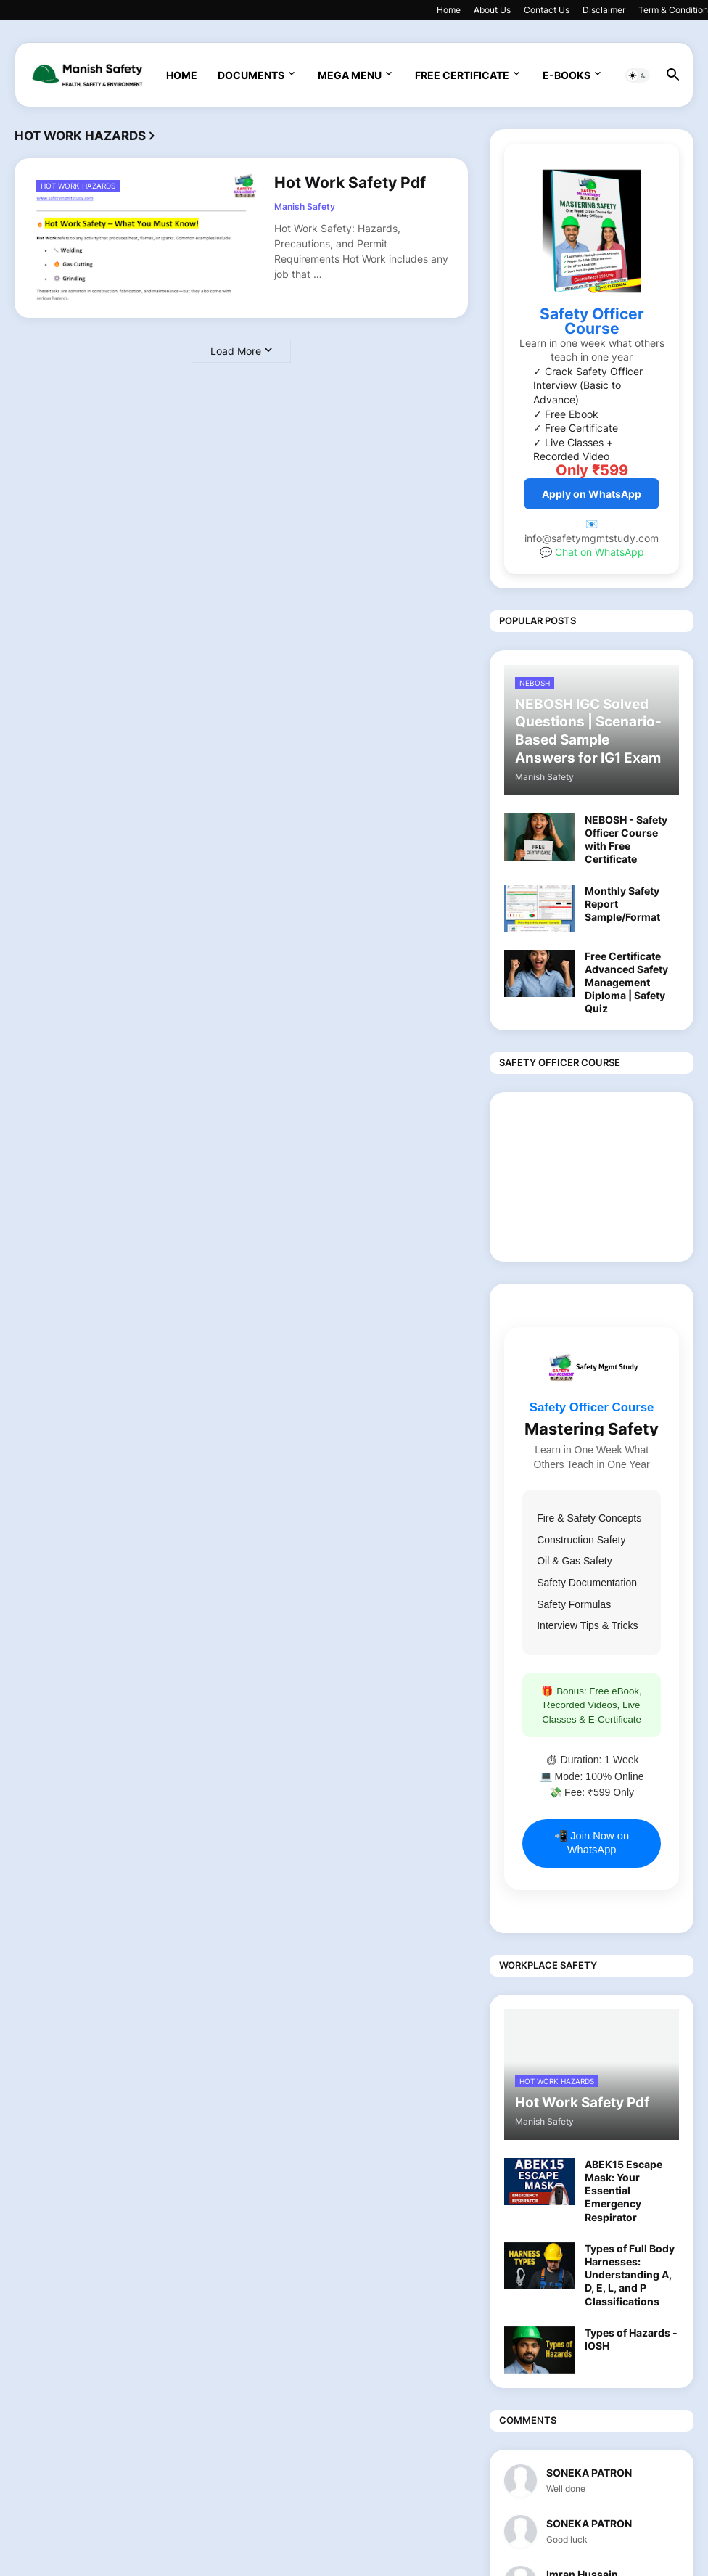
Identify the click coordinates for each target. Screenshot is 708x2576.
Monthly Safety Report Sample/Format (622, 904)
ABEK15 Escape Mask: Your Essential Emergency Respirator (623, 2190)
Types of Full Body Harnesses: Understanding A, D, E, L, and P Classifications (630, 2275)
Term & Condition (673, 9)
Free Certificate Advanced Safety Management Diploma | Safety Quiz (626, 982)
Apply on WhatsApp (591, 494)
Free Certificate (462, 75)
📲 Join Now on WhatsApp (591, 1843)
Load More (235, 351)
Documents (251, 75)
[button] (637, 75)
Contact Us (546, 9)
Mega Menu (350, 75)
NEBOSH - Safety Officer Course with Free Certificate (626, 839)
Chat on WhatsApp (599, 552)
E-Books (566, 75)
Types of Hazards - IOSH (631, 2339)
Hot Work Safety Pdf (350, 182)
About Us (492, 9)
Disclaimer (604, 9)
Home (449, 9)
